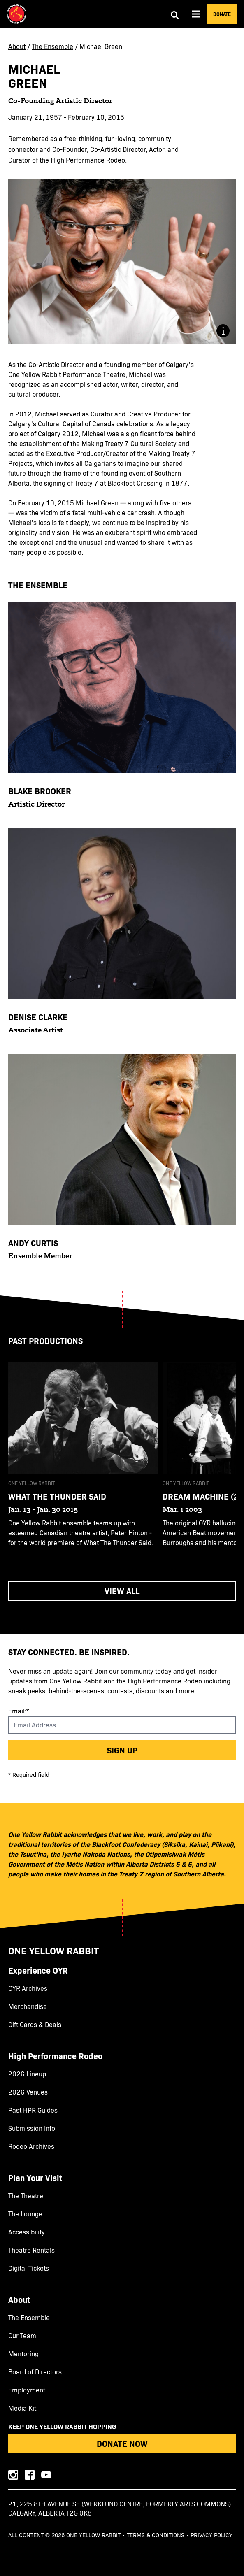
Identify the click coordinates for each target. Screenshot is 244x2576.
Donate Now (122, 2443)
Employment (26, 2390)
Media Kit (22, 2408)
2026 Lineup (27, 2074)
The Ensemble (52, 46)
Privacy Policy (211, 2535)
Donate (222, 14)
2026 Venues (28, 2092)
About (17, 46)
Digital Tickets (28, 2268)
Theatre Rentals (31, 2250)
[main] (122, 831)
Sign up (122, 1749)
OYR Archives (27, 1988)
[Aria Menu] (196, 14)
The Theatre (25, 2196)
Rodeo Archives (31, 2146)
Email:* (18, 1710)
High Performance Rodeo (55, 2056)
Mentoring (23, 2354)
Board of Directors (35, 2372)
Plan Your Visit (35, 2178)
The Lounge (25, 2214)
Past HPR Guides (33, 2110)
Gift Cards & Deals (34, 2024)
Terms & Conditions (155, 2535)
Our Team (22, 2336)
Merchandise (27, 2006)
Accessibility (26, 2232)
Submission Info (31, 2128)
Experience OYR (38, 1970)
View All (122, 1590)
